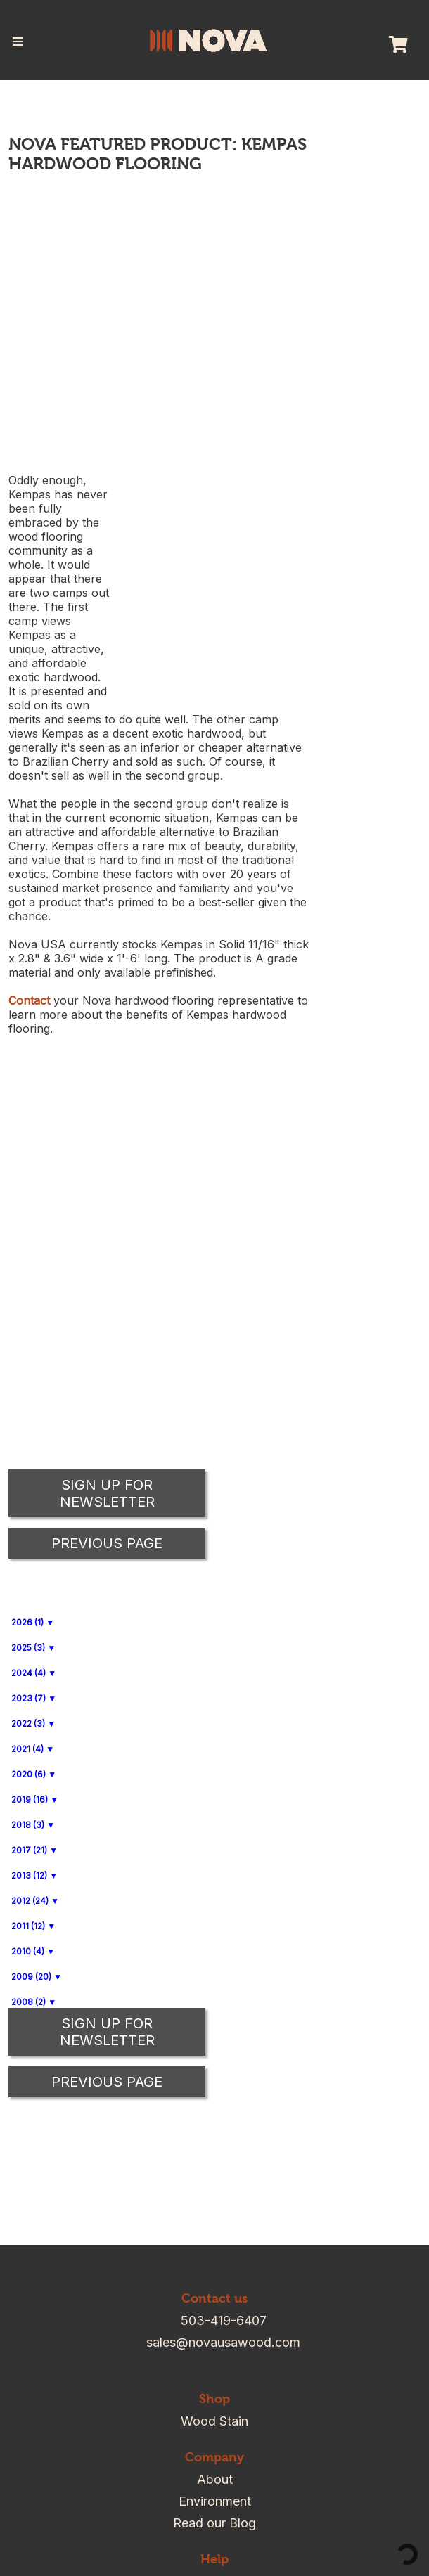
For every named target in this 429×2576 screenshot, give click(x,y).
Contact (29, 1000)
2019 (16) (29, 1799)
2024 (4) (28, 1673)
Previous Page (106, 2081)
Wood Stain (214, 2421)
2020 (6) (28, 1774)
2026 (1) (27, 1622)
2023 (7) (28, 1698)
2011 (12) (28, 1926)
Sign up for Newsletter (107, 2032)
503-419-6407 (224, 2320)
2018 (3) (27, 1825)
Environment (215, 2501)
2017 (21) (29, 1850)
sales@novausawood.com (223, 2342)
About (215, 2479)
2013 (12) (29, 1875)
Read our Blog (214, 2523)
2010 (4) (27, 1951)
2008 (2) (28, 2002)
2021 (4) (27, 1749)
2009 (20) (31, 1976)
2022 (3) (28, 1723)
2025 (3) (28, 1647)
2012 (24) (30, 1900)
